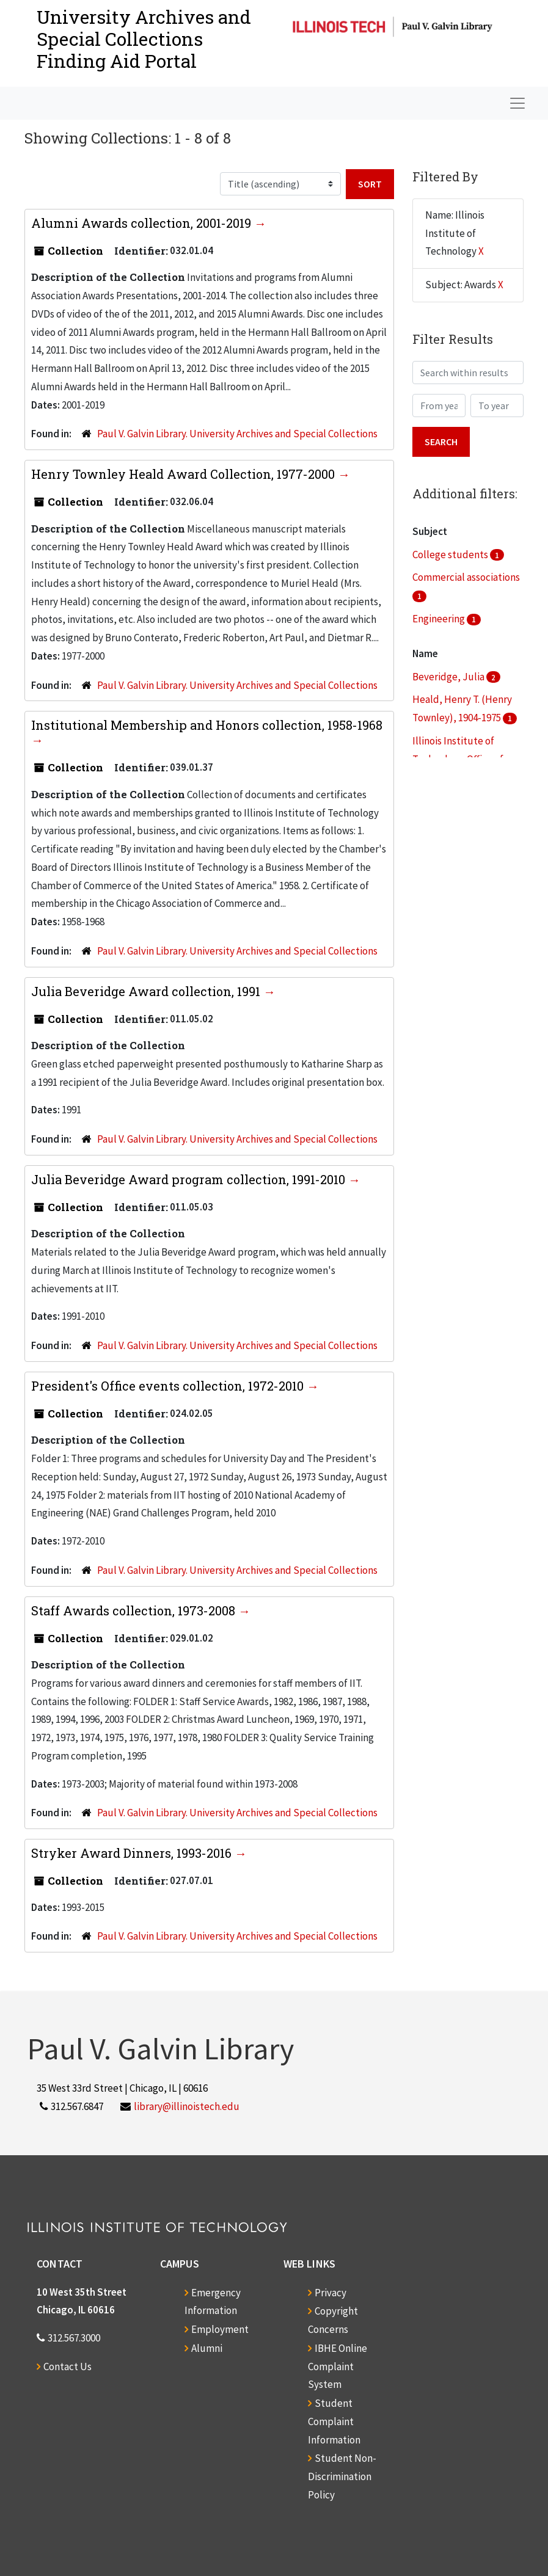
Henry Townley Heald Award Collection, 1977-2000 (184, 474)
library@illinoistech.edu (186, 2106)
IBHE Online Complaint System (337, 2366)
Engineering (439, 618)
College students (451, 554)
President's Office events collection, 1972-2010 (169, 1386)
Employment (220, 2329)
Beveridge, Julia (449, 676)
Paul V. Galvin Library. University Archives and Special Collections (237, 433)
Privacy (330, 2292)
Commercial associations (466, 577)
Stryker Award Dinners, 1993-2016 (133, 1853)
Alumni (206, 2348)
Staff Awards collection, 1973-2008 (134, 1610)
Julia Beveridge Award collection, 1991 (147, 991)
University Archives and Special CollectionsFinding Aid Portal (144, 39)
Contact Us (67, 2366)
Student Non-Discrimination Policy (342, 2476)
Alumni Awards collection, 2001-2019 (142, 223)
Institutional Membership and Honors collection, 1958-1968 (206, 725)
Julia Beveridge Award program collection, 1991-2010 (189, 1179)
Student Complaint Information (334, 2421)
